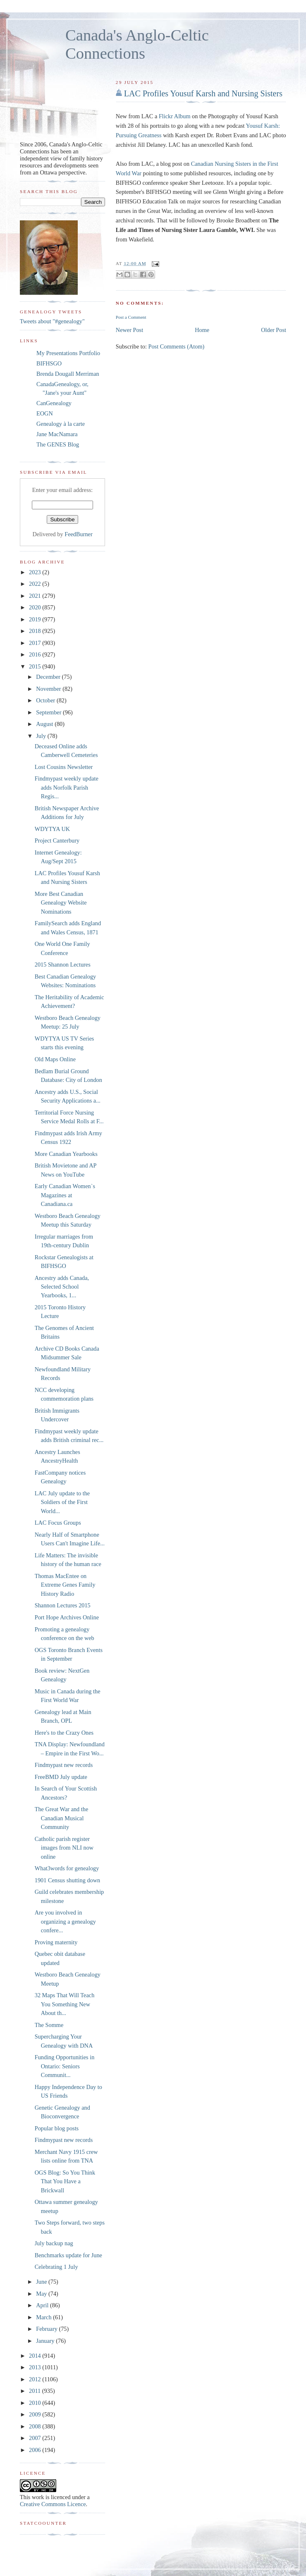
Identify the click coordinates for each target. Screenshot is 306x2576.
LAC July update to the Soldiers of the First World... (62, 1502)
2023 (35, 572)
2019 (35, 619)
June (42, 2281)
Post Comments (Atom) (176, 346)
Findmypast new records (64, 1765)
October (46, 700)
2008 (35, 2426)
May (42, 2293)
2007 (35, 2438)
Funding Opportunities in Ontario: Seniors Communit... (65, 2066)
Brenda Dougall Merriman (67, 373)
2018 (35, 631)
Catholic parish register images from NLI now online (64, 1848)
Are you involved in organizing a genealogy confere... (65, 1921)
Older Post (273, 330)
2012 (35, 2379)
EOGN (44, 413)
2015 (35, 666)
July (41, 736)
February (47, 2328)
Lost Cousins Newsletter (64, 767)
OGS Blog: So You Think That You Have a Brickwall (65, 2181)
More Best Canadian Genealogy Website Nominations (61, 902)
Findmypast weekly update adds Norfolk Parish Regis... (66, 787)
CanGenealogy (54, 403)
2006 (35, 2450)
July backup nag (54, 2243)
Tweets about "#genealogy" (52, 321)
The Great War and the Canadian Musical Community (61, 1818)
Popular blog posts (57, 2128)
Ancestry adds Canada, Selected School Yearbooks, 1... (62, 1287)
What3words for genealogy (67, 1868)
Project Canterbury (57, 840)
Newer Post (129, 330)
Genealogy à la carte (60, 423)
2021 (35, 595)
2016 (35, 654)
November (49, 688)
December (49, 676)
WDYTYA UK (52, 829)
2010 (35, 2402)
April (43, 2305)
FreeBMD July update (61, 1777)
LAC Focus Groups (58, 1522)
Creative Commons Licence (53, 2504)
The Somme (49, 2025)
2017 (35, 643)
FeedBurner (79, 534)
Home (202, 330)
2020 (35, 607)
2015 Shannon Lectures (63, 964)
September (49, 712)
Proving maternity (56, 1942)
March (44, 2317)
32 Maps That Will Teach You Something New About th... (65, 2004)
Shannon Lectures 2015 (63, 1605)
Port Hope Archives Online (67, 1617)
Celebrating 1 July (56, 2266)
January (46, 2340)
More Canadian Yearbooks (66, 1154)
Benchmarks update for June (68, 2255)
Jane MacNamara (57, 434)
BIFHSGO (49, 363)
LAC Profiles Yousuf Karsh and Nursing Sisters (203, 93)
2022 (35, 583)
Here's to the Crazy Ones (64, 1732)
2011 (35, 2390)
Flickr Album (175, 116)
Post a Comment (131, 317)
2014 (35, 2355)
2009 (35, 2414)
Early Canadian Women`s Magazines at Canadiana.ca (65, 1195)
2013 (35, 2367)
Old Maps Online (55, 1059)
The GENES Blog (57, 444)
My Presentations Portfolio (68, 353)
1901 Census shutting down (67, 1880)
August (45, 724)
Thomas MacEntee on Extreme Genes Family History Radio (65, 1585)
